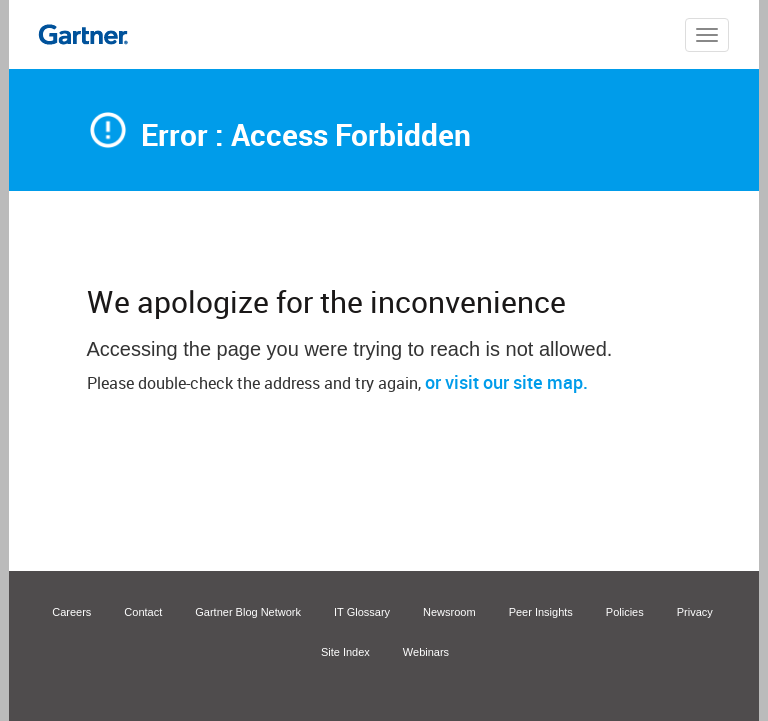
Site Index (345, 652)
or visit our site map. (506, 382)
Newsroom (449, 612)
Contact (143, 612)
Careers (71, 612)
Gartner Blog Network (248, 612)
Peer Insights (541, 612)
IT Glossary (362, 612)
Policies (625, 612)
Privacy (695, 612)
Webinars (426, 652)
